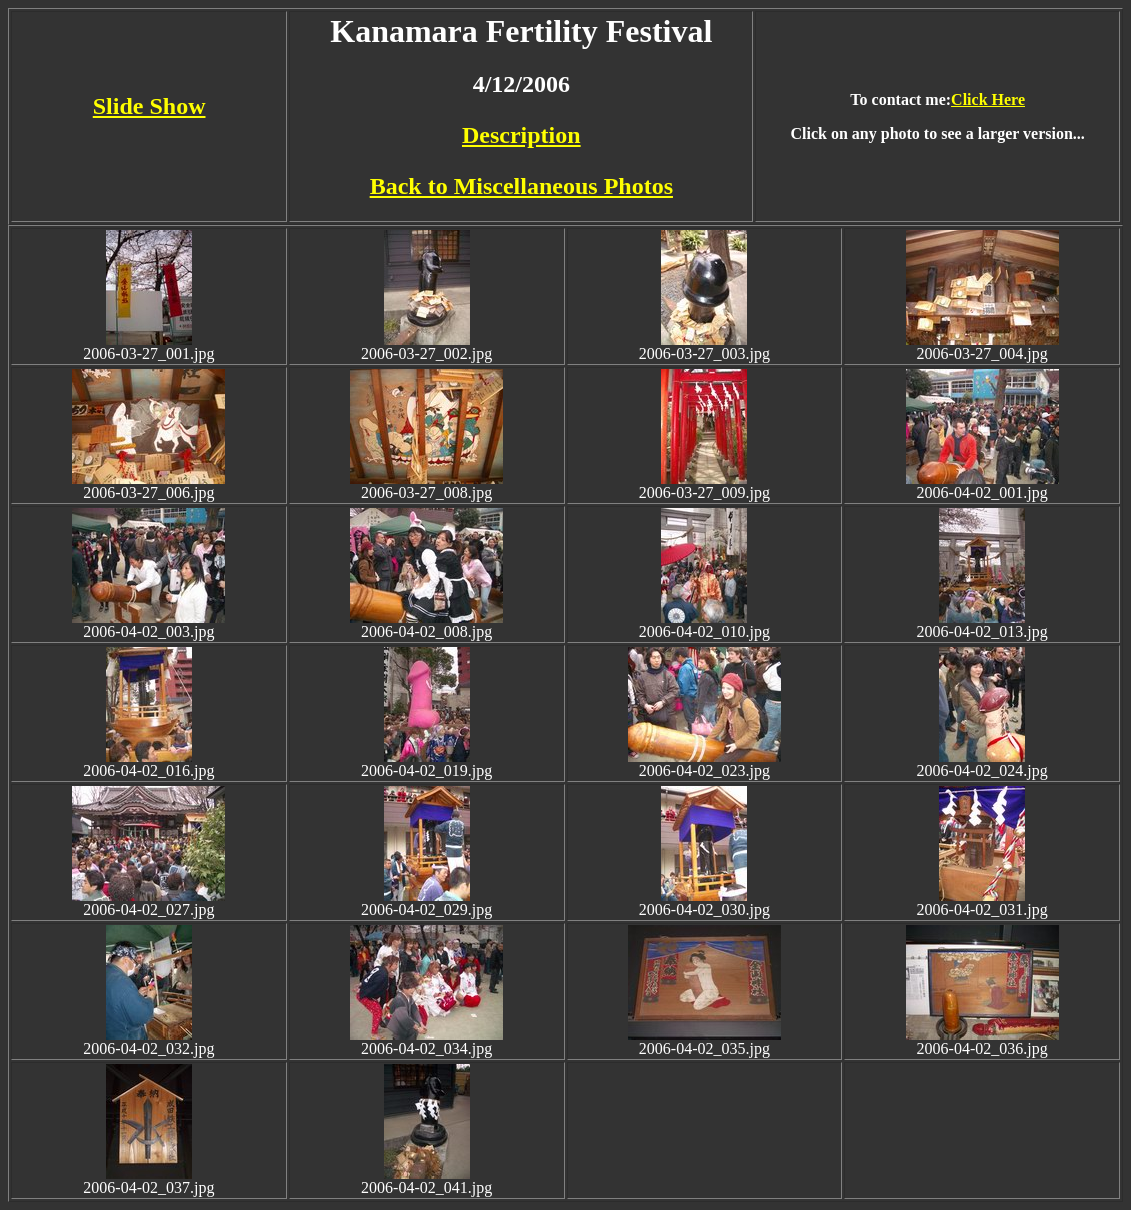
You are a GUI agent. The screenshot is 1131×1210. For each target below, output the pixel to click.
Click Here (988, 99)
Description (521, 135)
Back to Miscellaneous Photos (521, 186)
